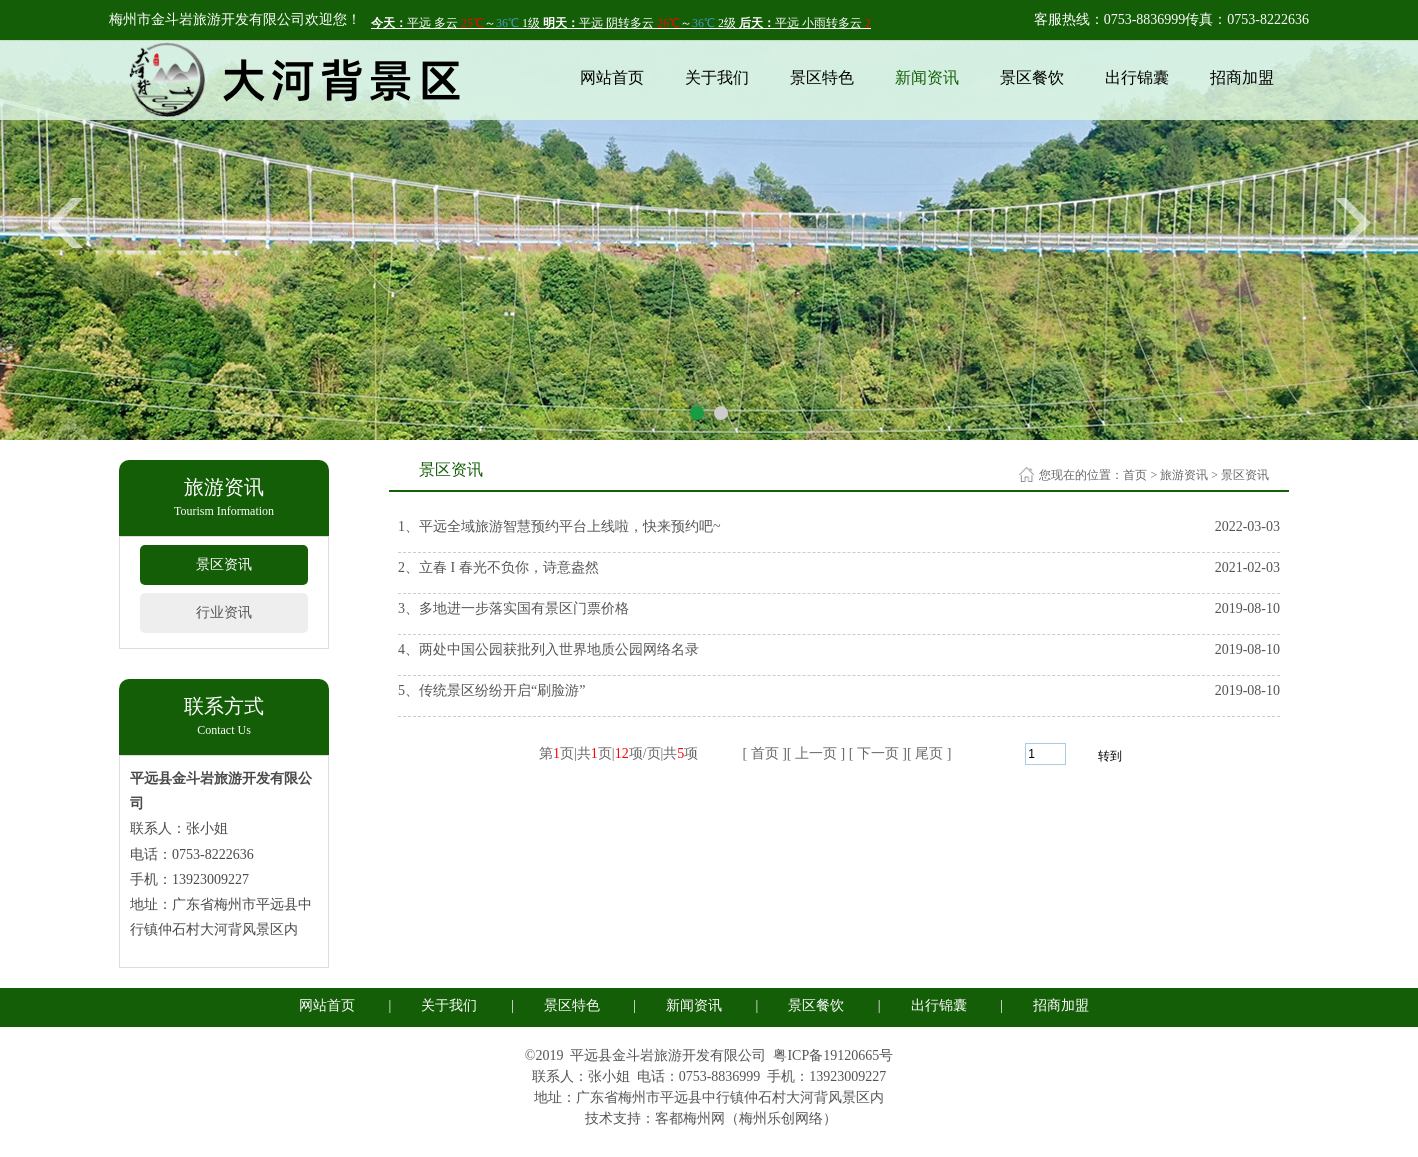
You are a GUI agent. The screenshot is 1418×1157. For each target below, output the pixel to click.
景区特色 (822, 77)
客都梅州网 (690, 1118)
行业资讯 (224, 612)
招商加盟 (1242, 77)
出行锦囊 (1137, 77)
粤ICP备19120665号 (833, 1055)
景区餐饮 (1032, 77)
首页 (1135, 475)
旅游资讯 (1184, 475)
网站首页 (612, 77)
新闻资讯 (927, 77)
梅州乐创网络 (781, 1118)
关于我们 (717, 77)
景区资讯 (224, 564)
